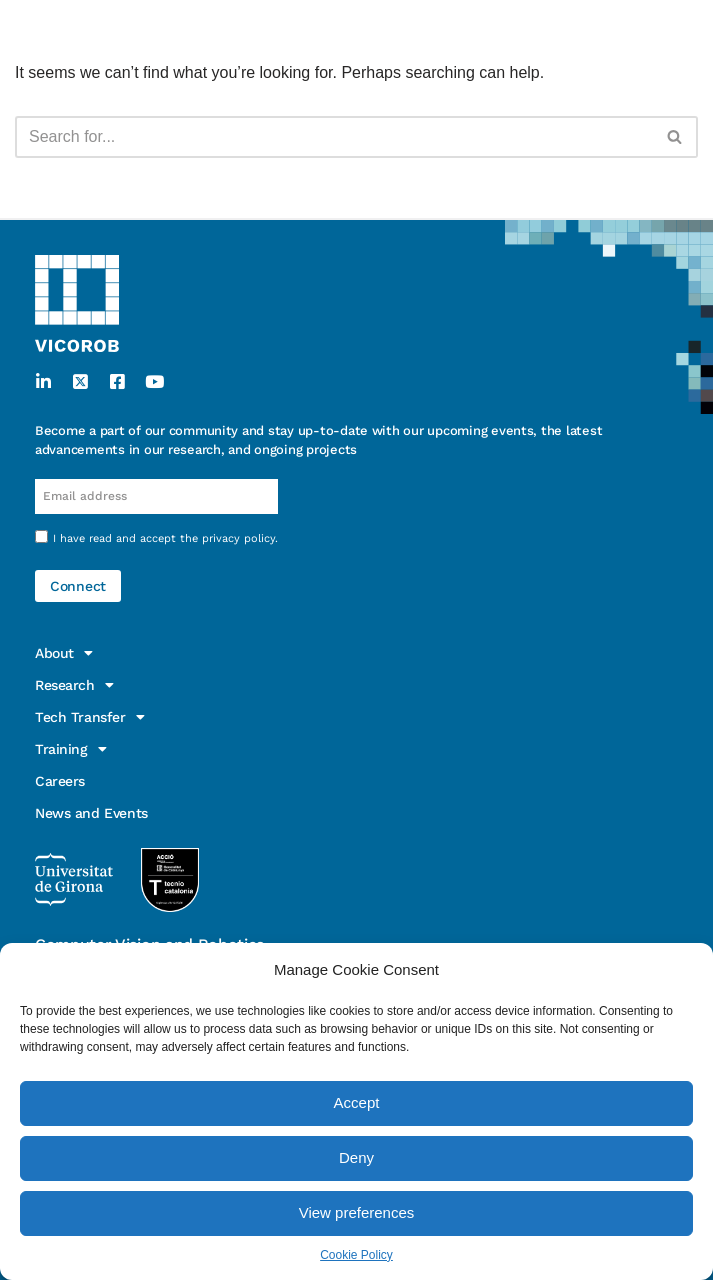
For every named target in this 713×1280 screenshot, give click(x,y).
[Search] (334, 137)
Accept (357, 1102)
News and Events (91, 813)
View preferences (357, 1212)
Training (70, 749)
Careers (60, 781)
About (64, 653)
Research (74, 685)
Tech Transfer (89, 717)
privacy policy (238, 538)
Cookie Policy (356, 1255)
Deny (356, 1157)
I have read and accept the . (165, 538)
